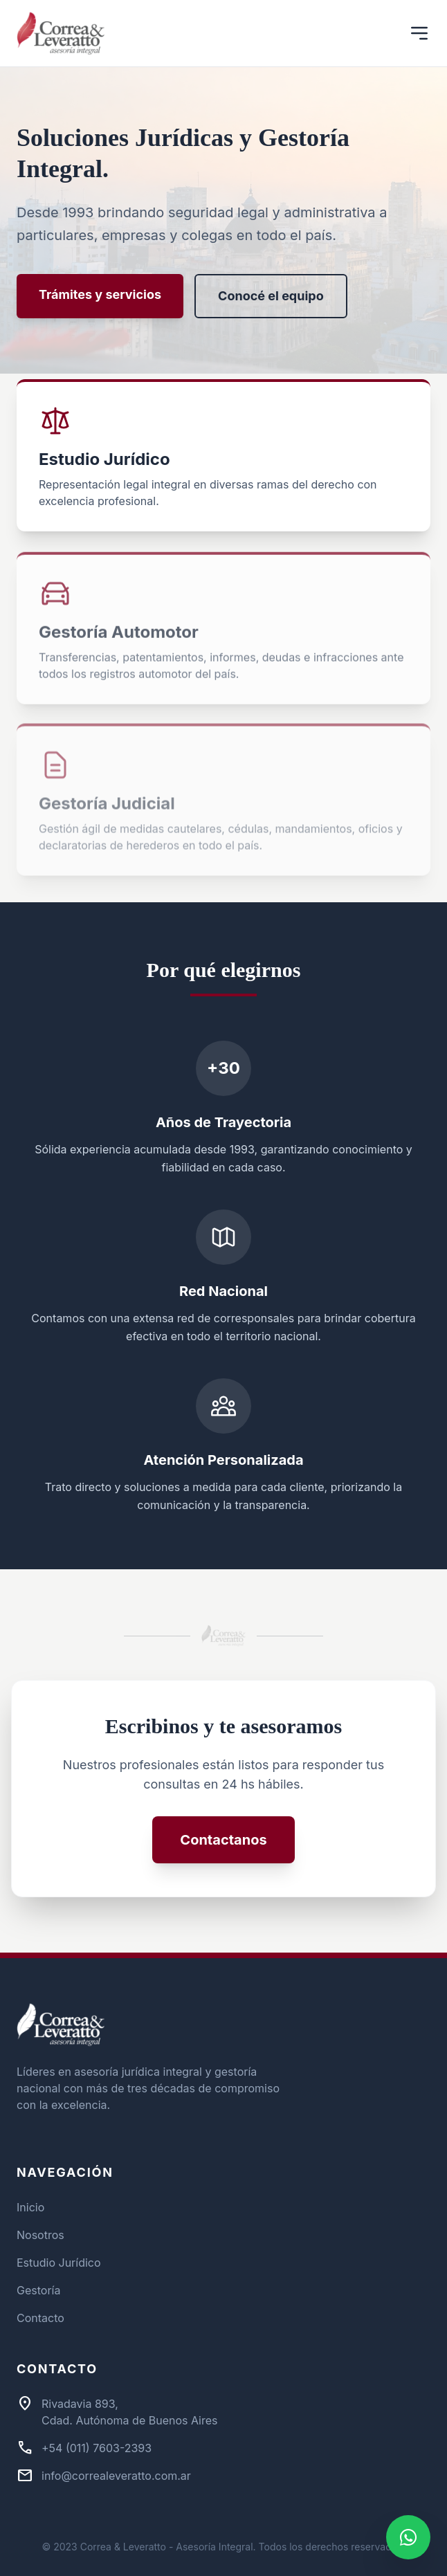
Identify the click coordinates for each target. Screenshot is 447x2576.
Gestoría (38, 2290)
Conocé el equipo (271, 296)
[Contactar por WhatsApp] (408, 2537)
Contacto (40, 2318)
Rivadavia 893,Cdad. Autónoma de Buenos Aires (130, 2412)
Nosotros (40, 2235)
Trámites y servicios (100, 294)
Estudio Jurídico (59, 2262)
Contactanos (223, 1839)
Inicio (30, 2207)
